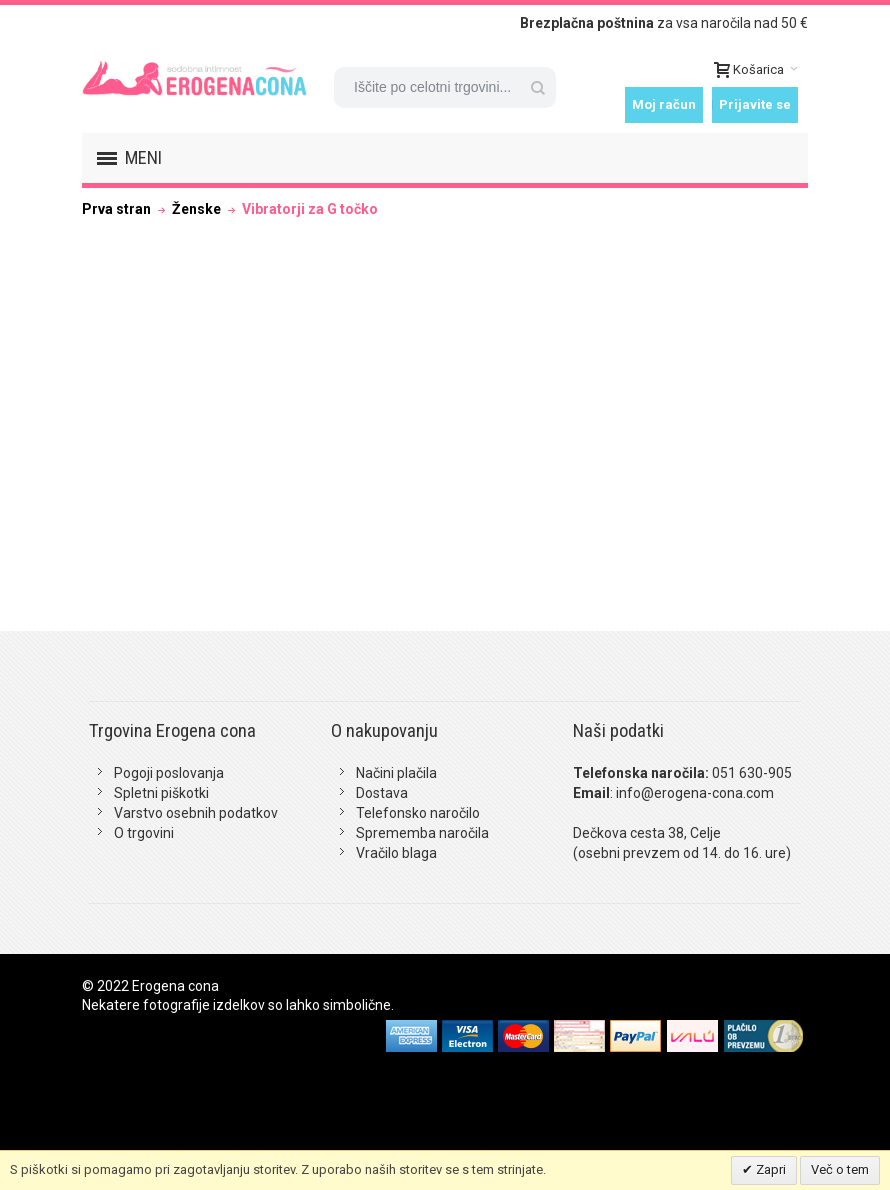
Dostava (382, 793)
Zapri (769, 1169)
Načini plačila (396, 773)
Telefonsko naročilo (418, 813)
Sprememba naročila (422, 833)
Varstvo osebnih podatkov (196, 813)
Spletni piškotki (161, 793)
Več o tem (840, 1169)
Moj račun (664, 104)
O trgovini (144, 833)
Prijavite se (755, 104)
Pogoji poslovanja (169, 773)
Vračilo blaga (396, 853)
